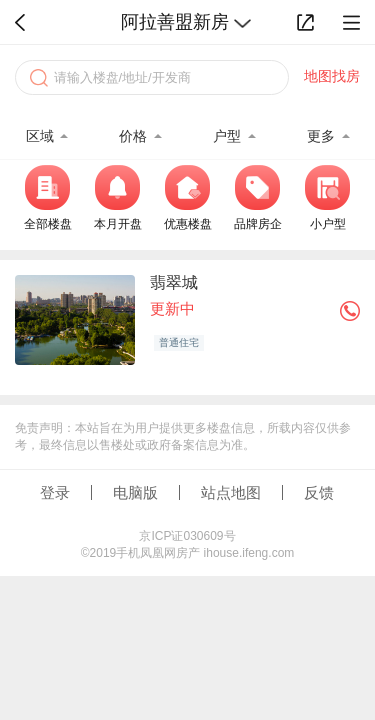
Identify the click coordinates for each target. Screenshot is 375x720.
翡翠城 (174, 282)
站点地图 (231, 492)
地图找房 (332, 76)
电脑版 (135, 492)
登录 (55, 492)
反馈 (319, 492)
